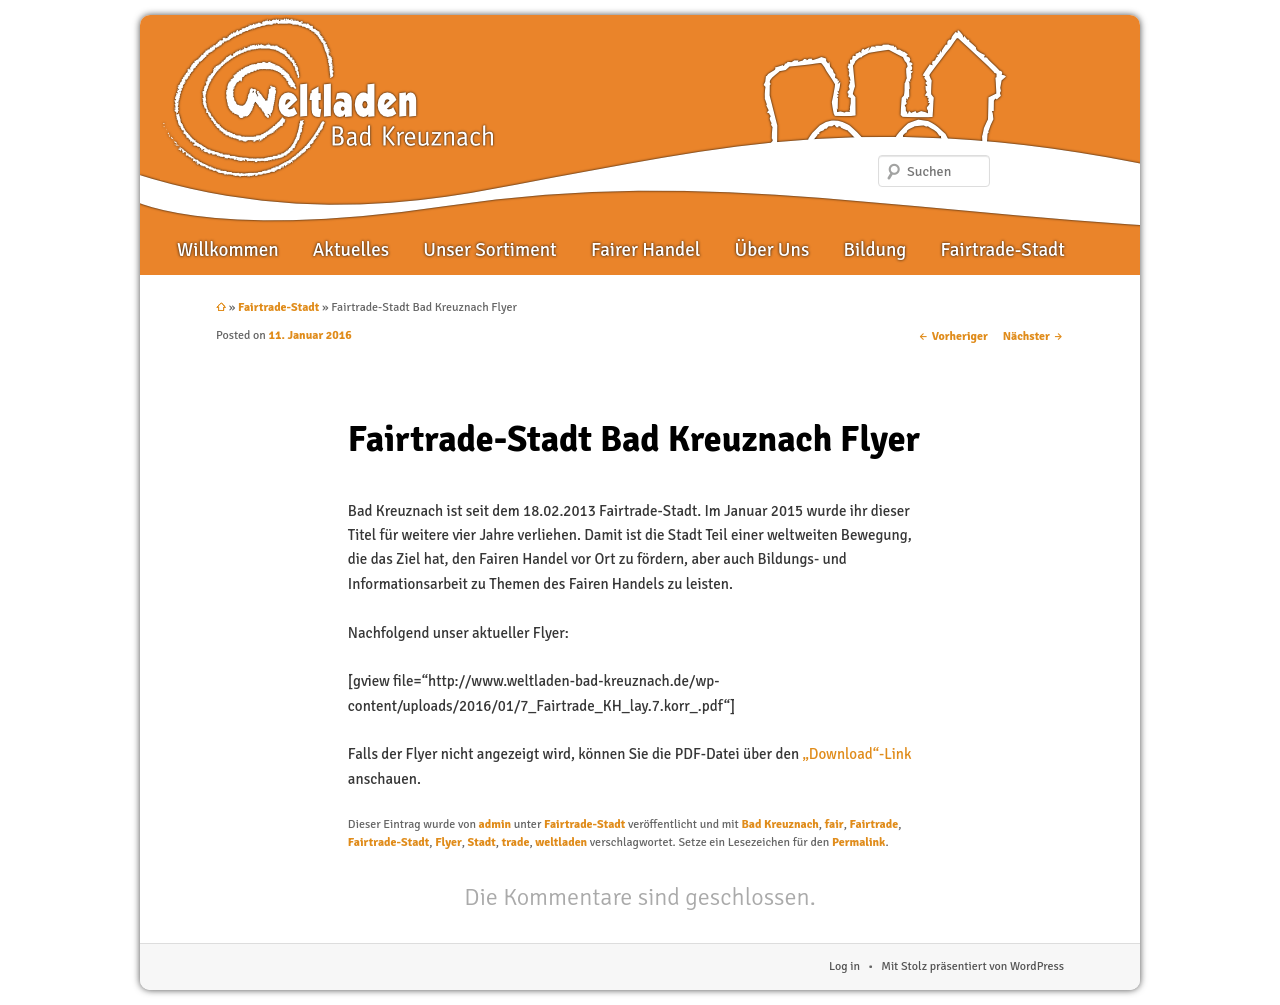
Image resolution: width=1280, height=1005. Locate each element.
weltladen (561, 842)
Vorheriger (953, 336)
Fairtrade (874, 824)
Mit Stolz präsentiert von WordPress (972, 966)
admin (495, 824)
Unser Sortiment (490, 250)
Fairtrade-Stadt (1003, 250)
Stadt (482, 842)
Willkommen (227, 250)
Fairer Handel (645, 250)
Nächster (1033, 336)
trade (516, 842)
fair (834, 824)
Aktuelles (351, 250)
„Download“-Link (856, 754)
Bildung (874, 250)
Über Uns (771, 250)
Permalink (858, 842)
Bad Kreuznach (779, 824)
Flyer (448, 842)
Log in (844, 966)
